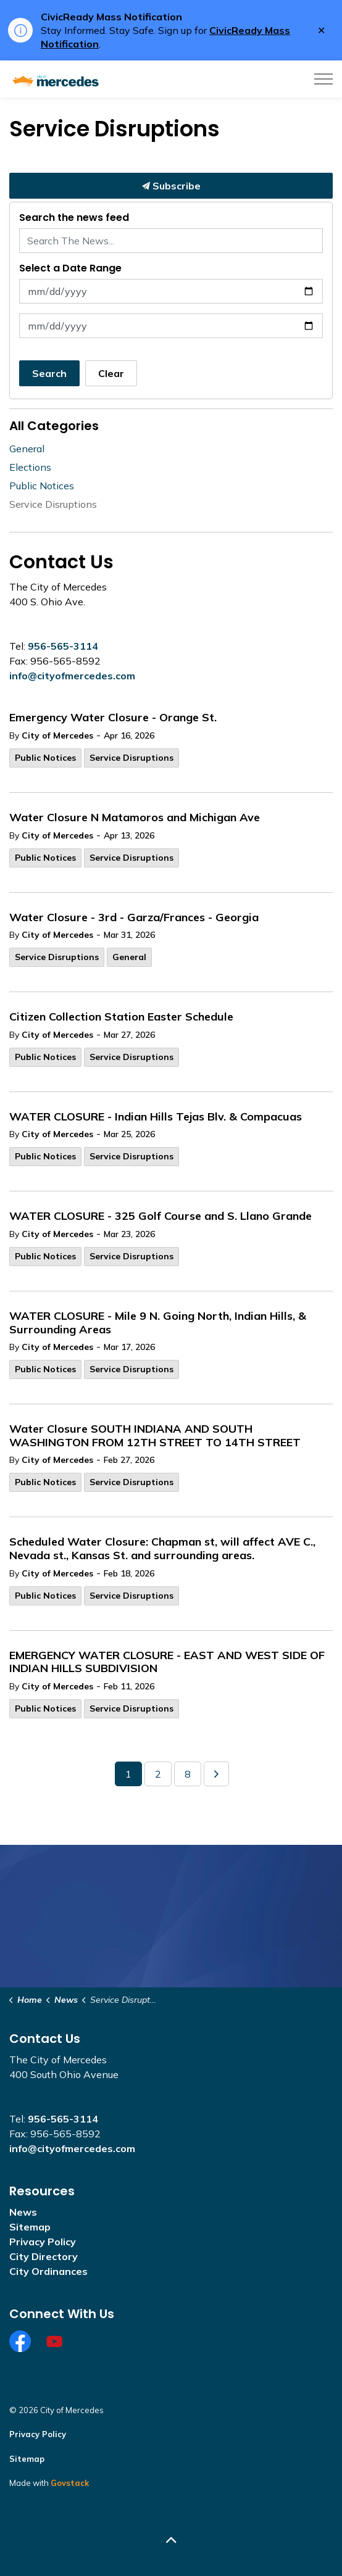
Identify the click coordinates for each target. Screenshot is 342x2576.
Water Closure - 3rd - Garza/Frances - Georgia (134, 917)
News (23, 2212)
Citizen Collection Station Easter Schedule (121, 1017)
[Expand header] (323, 78)
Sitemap (30, 2227)
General (129, 957)
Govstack (70, 2483)
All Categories (54, 425)
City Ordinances (48, 2271)
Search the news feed (74, 217)
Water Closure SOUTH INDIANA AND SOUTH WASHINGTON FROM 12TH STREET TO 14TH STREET (156, 1435)
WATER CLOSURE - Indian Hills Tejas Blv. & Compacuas (155, 1117)
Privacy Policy (42, 2241)
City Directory (43, 2256)
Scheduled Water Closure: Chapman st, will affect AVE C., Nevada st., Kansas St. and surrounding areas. (162, 1548)
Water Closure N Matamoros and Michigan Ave (136, 817)
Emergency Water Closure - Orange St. (113, 717)
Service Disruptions (131, 757)
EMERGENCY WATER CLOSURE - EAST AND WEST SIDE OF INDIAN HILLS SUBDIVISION (167, 1662)
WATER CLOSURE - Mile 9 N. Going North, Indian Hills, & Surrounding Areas (157, 1322)
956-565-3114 (63, 646)
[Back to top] (171, 2540)
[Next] (216, 1774)
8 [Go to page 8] (188, 1774)
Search (49, 373)
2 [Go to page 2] (158, 1774)
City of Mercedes (57, 735)
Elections (30, 467)
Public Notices (45, 757)
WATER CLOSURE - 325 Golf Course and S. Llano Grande (160, 1216)
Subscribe (171, 185)
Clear (111, 373)
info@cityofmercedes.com (72, 675)
